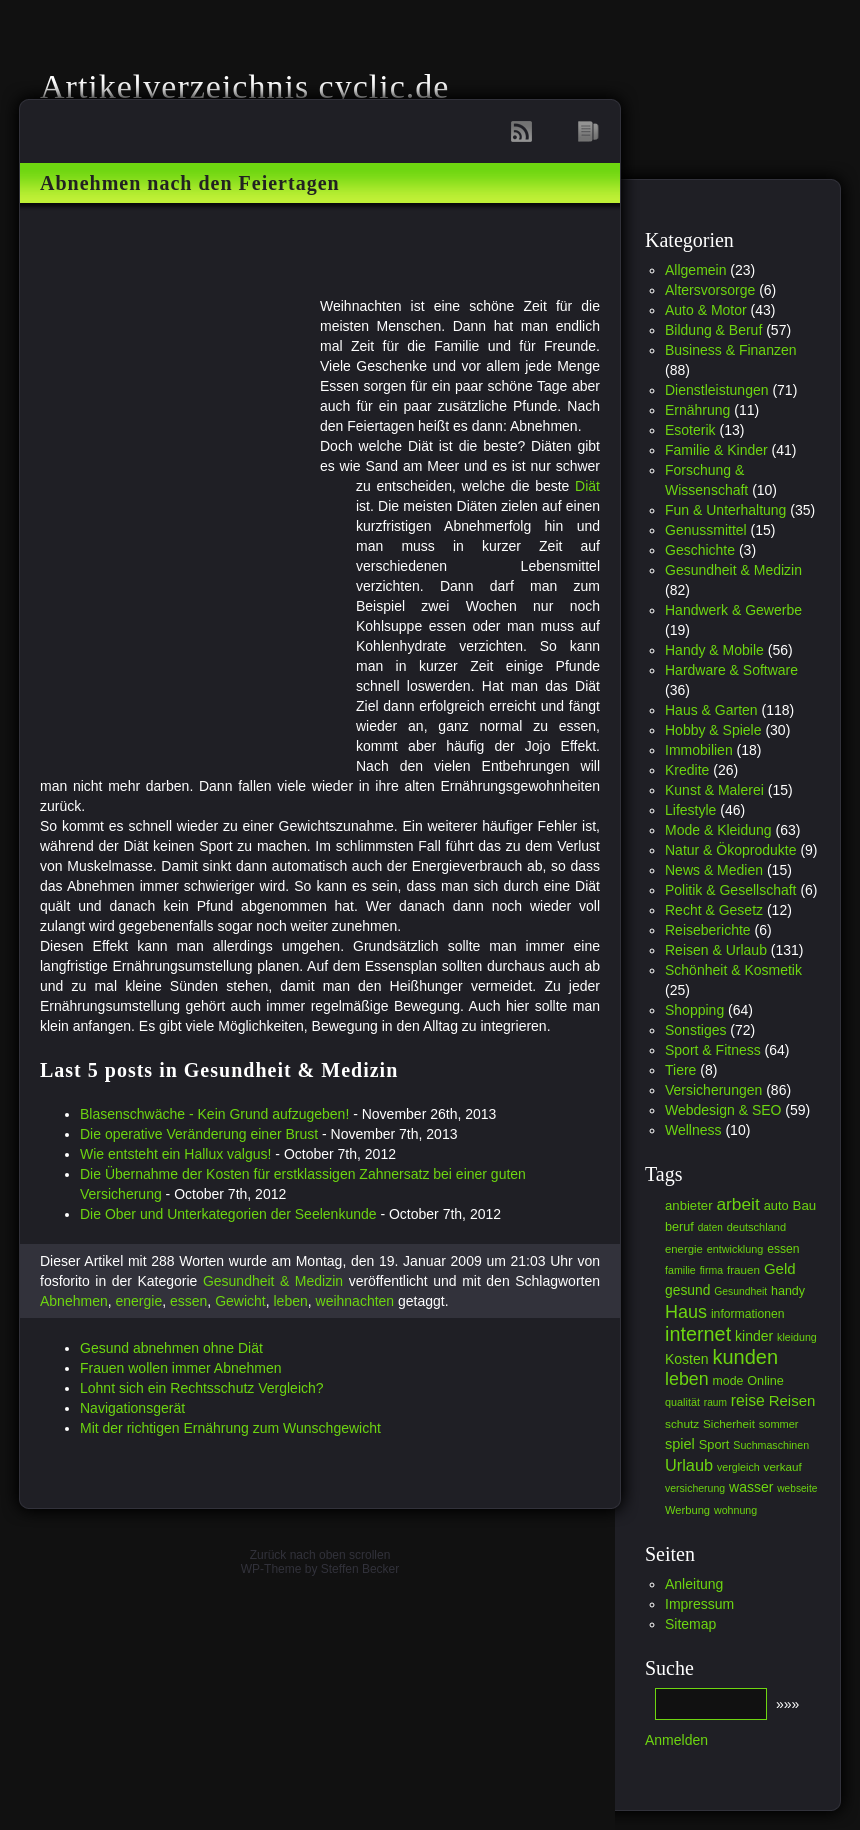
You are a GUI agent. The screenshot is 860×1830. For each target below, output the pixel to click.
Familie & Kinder (716, 450)
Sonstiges (695, 1030)
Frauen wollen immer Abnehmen (181, 1368)
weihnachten (355, 1301)
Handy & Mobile (714, 650)
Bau (805, 1205)
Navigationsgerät (132, 1408)
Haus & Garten (711, 710)
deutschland (756, 1227)
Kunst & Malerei (714, 790)
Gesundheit (740, 1291)
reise (748, 1400)
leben (290, 1301)
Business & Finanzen (731, 350)
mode (728, 1381)
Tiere (680, 1070)
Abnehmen (74, 1301)
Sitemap (690, 1624)
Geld (780, 1268)
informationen (748, 1314)
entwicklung (735, 1249)
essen (188, 1301)
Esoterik (690, 430)
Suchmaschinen (771, 1445)
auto (776, 1205)
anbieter (689, 1205)
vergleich (738, 1467)
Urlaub (689, 1465)
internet (698, 1334)
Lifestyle (690, 810)
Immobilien (699, 750)
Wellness (693, 1130)
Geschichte (700, 550)
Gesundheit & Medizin (273, 1281)
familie (680, 1270)
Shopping (694, 1010)
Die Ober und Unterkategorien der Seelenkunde (228, 1214)
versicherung (695, 1488)
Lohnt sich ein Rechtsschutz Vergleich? (202, 1388)
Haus (686, 1312)
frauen (743, 1269)
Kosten (687, 1359)
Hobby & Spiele (713, 730)
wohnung (735, 1510)
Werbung (687, 1510)
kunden (745, 1357)
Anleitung (694, 1584)
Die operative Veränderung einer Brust (199, 1134)
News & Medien (714, 870)
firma (711, 1270)
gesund (687, 1290)
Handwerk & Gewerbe (733, 610)
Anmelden (676, 1740)
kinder (754, 1336)
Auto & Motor (706, 310)
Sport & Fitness (713, 1050)
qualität (682, 1402)
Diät (587, 486)
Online (765, 1381)
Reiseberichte (708, 930)
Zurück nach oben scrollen (320, 1555)
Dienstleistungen (717, 390)
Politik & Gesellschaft (731, 890)
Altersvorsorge (710, 290)
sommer (779, 1424)
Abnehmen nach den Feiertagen (190, 183)
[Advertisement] (489, 261)
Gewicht (240, 1301)
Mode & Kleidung (718, 830)
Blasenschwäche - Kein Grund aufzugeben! (214, 1114)
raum (715, 1402)
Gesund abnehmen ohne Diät (171, 1348)
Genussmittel (706, 530)
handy (788, 1291)
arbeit (737, 1204)
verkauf (783, 1466)
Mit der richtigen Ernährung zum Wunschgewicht (230, 1428)
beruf (679, 1227)
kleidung (797, 1337)
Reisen (792, 1400)
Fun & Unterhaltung (725, 510)
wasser (751, 1487)
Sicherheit (729, 1423)
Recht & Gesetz (714, 910)
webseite (797, 1488)
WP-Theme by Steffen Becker (320, 1569)
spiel (680, 1444)
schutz (682, 1424)
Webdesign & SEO (723, 1110)
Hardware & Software (731, 670)
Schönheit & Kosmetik (733, 970)
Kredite (687, 770)
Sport (714, 1444)
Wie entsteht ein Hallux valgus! (175, 1154)
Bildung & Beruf (713, 330)
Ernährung (697, 410)
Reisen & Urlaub (716, 950)
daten (710, 1227)
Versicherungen (713, 1090)
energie (139, 1301)
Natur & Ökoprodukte (731, 850)
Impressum (699, 1604)
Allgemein (695, 270)
